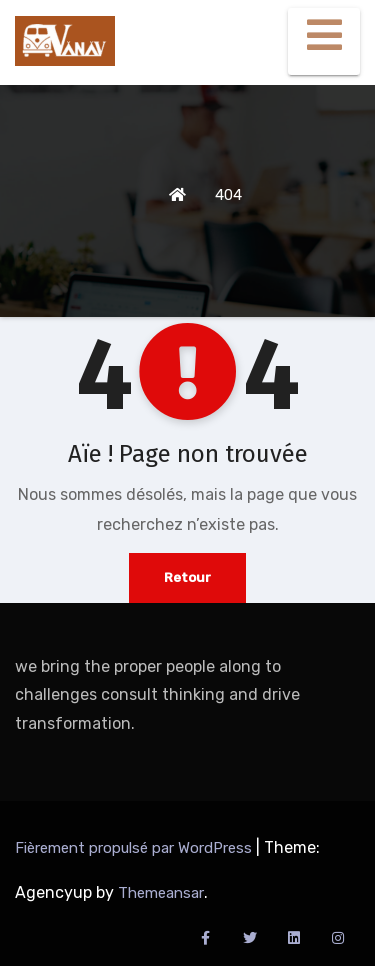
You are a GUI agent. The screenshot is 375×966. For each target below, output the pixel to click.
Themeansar (161, 893)
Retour (187, 577)
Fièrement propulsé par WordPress (135, 848)
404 (228, 195)
